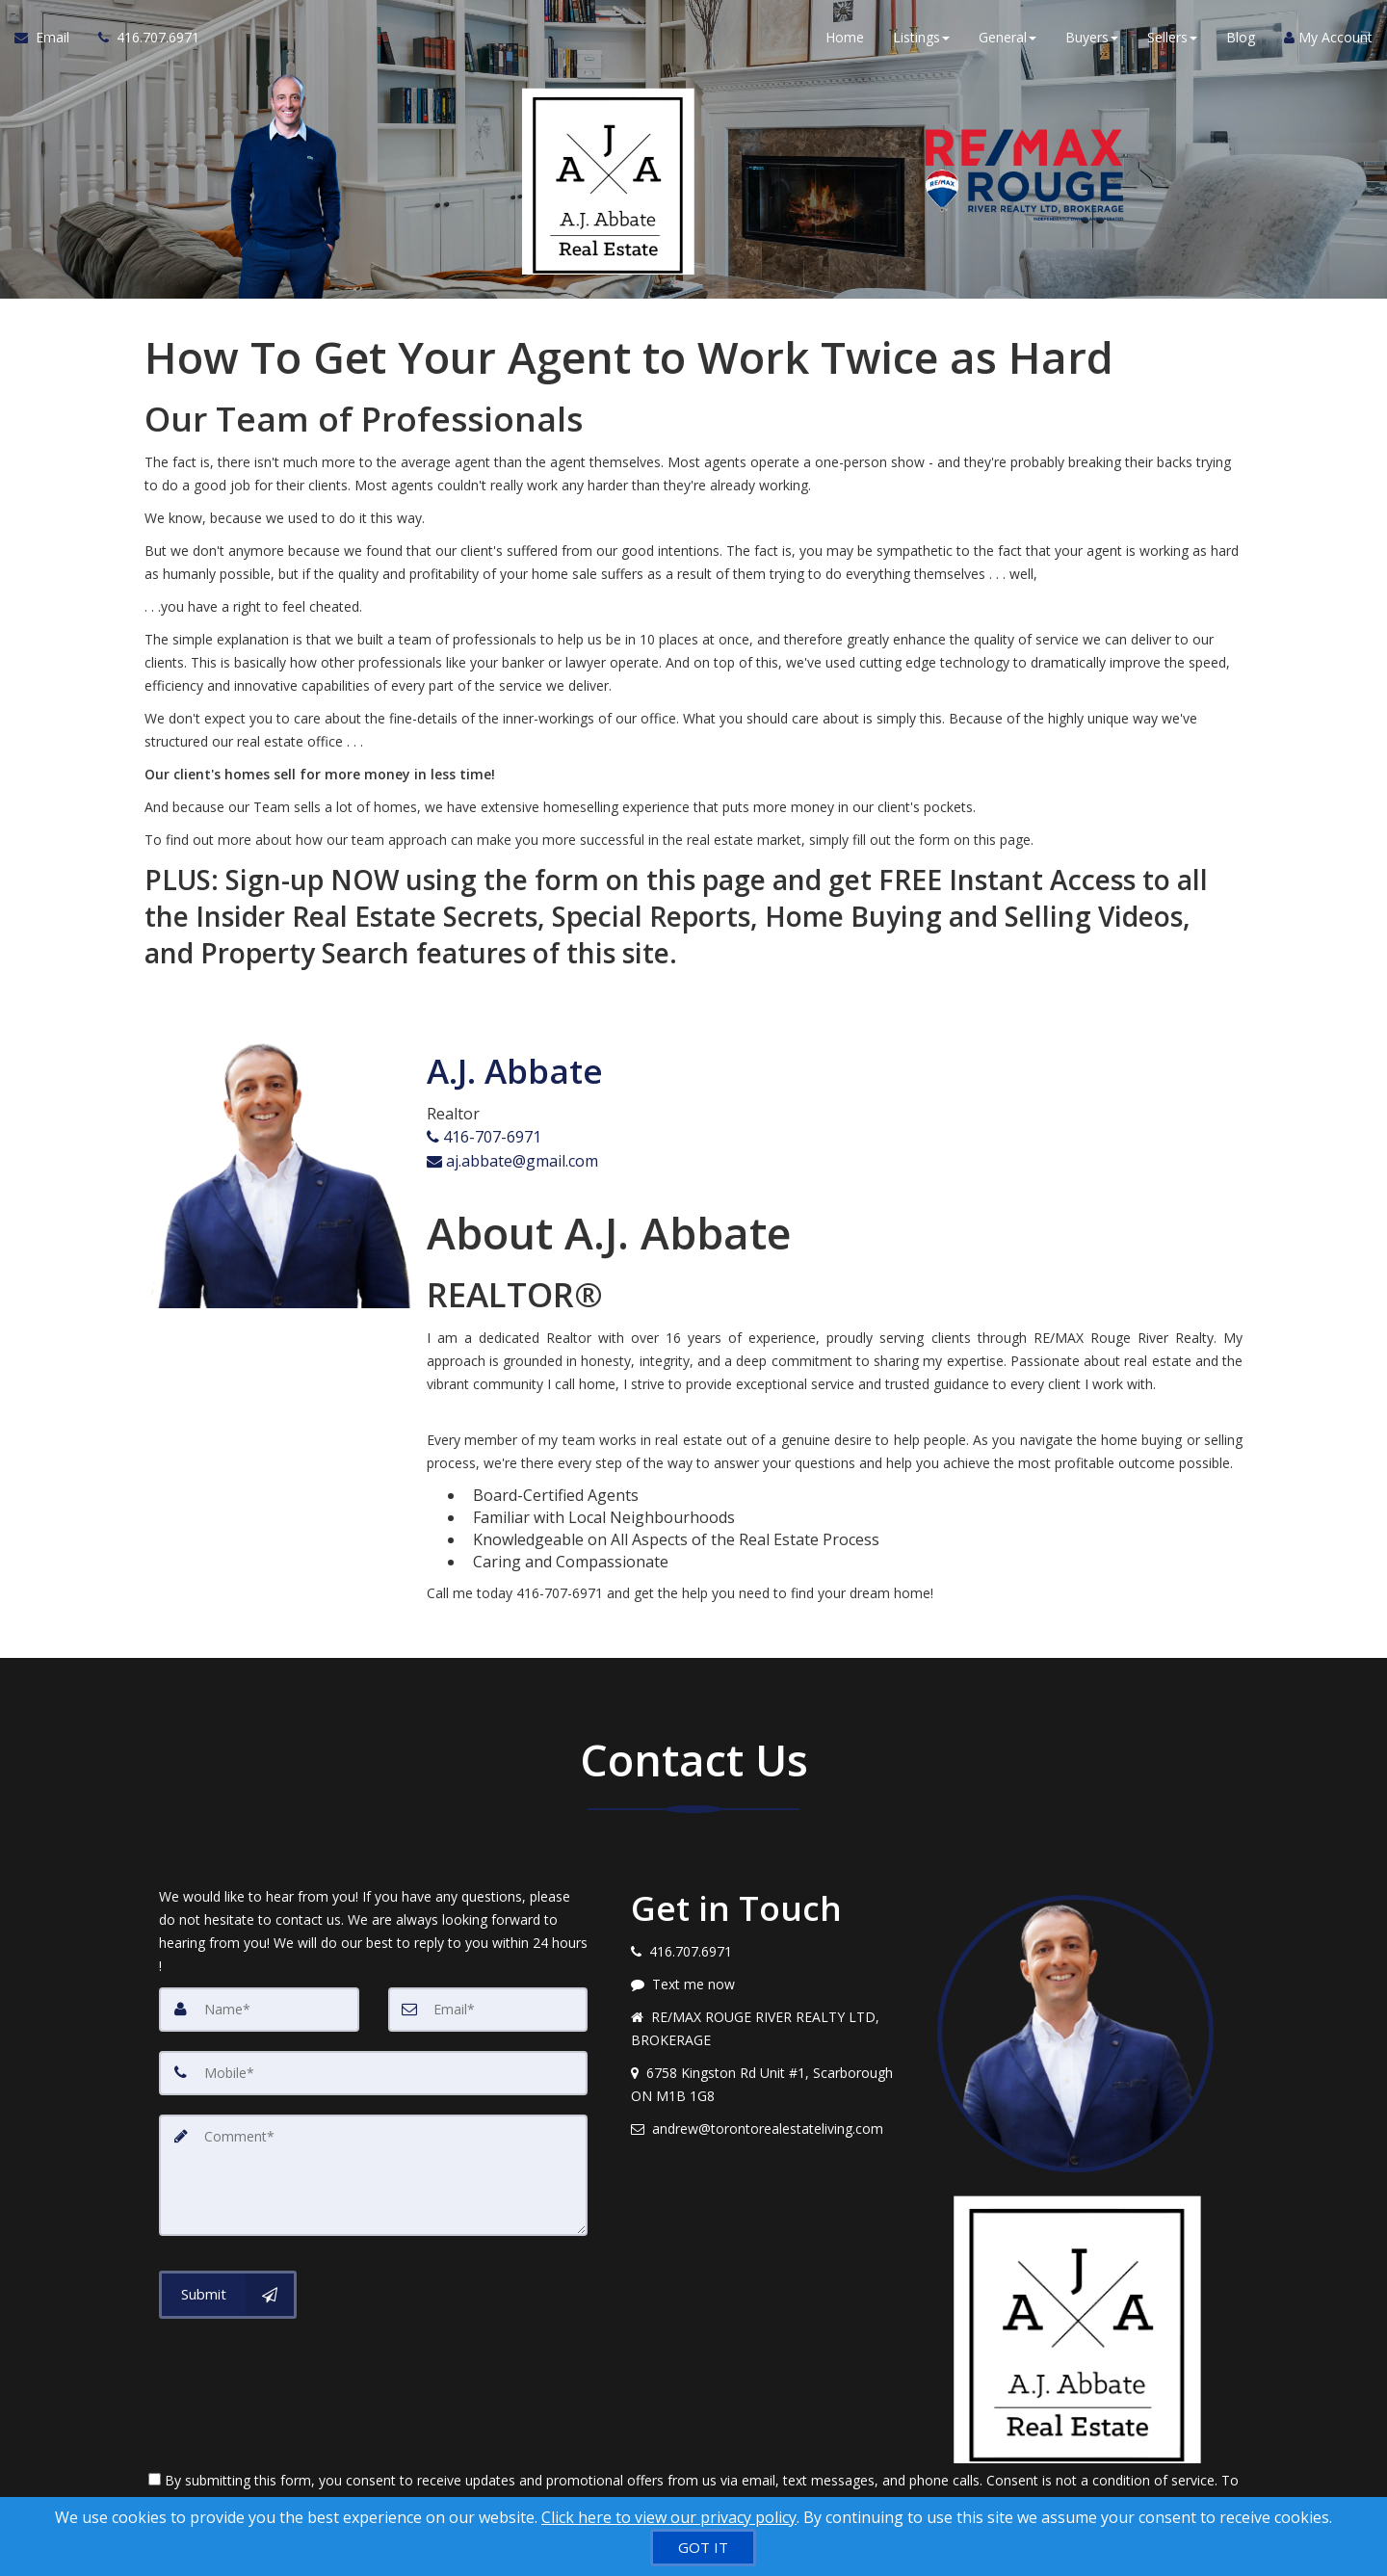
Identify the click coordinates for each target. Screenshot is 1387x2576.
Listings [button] (921, 38)
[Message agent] (769, 1979)
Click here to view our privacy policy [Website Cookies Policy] (669, 2517)
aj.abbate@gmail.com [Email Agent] (512, 1158)
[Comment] (373, 2170)
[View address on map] (769, 2080)
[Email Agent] (49, 38)
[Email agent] (769, 2124)
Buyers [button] (1091, 38)
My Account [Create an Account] (1328, 38)
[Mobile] (373, 2068)
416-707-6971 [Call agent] (484, 1135)
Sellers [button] (1172, 38)
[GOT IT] (703, 2547)
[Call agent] (141, 38)
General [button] (1007, 38)
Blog (1240, 38)
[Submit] (228, 2290)
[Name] (259, 2005)
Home (844, 38)
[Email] (488, 2005)
